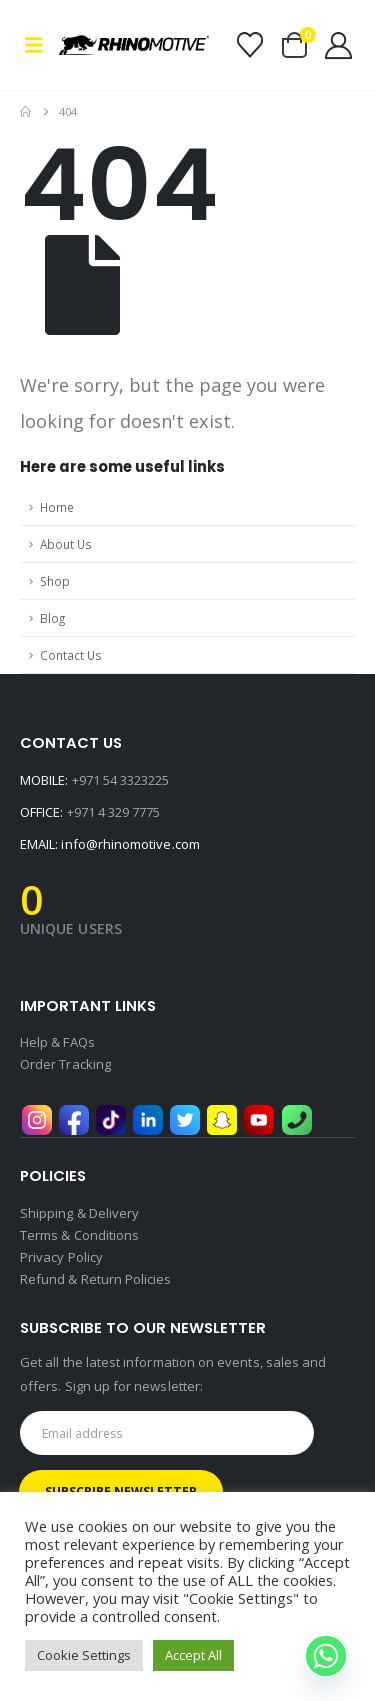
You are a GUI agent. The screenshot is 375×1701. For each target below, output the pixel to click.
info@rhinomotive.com (130, 844)
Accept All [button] (193, 1655)
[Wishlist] (249, 45)
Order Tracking (65, 1064)
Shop (55, 581)
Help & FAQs (57, 1042)
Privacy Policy (61, 1257)
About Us (66, 544)
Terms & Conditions (79, 1235)
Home (57, 507)
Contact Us (71, 655)
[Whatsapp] (326, 1656)
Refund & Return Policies (96, 1279)
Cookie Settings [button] (84, 1655)
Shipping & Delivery (79, 1213)
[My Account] (339, 45)
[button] (39, 45)
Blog (52, 618)
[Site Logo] (134, 45)
